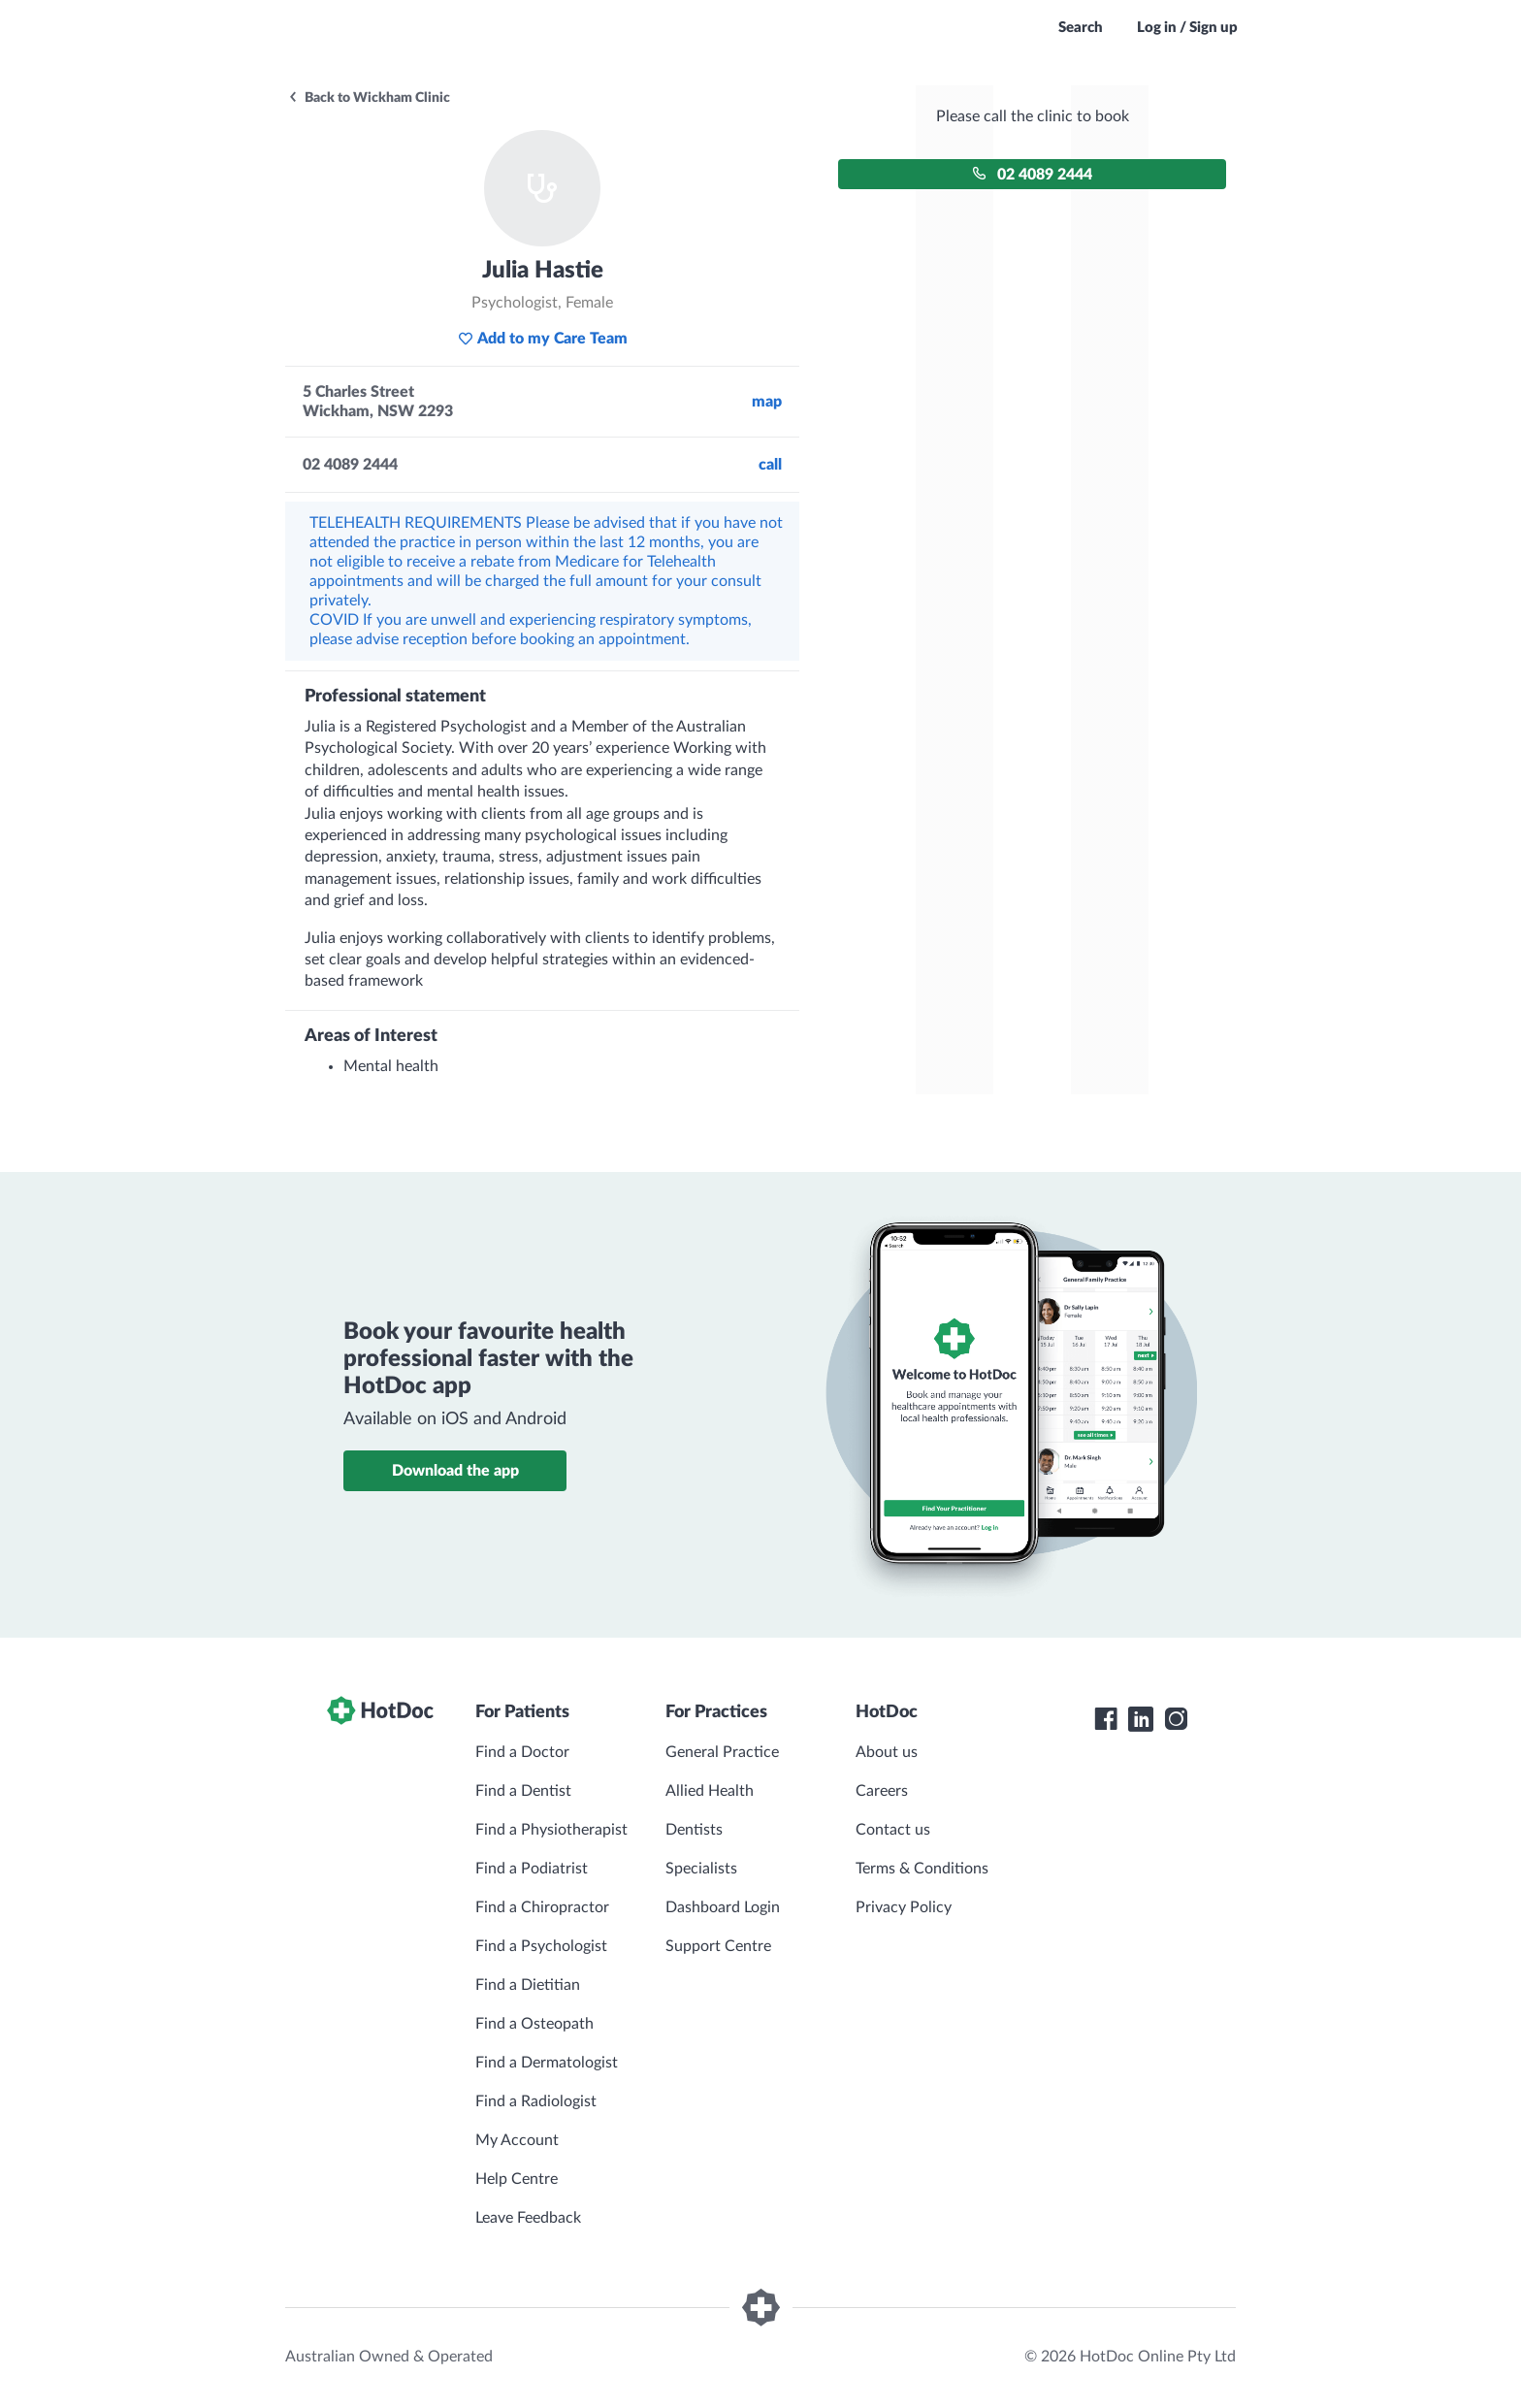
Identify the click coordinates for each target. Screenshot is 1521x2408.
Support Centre (718, 1946)
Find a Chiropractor (542, 1907)
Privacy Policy (904, 1907)
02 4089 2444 (1032, 174)
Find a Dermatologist (546, 2062)
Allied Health (709, 1791)
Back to (368, 98)
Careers (882, 1791)
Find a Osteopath (534, 2024)
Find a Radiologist (536, 2101)
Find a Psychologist (541, 1946)
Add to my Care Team (543, 338)
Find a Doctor (522, 1752)
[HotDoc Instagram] (1175, 1719)
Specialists (701, 1868)
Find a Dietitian (527, 1985)
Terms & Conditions (922, 1868)
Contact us (893, 1830)
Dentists (694, 1830)
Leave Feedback (528, 2218)
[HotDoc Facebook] (1105, 1719)
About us (887, 1752)
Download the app (455, 1471)
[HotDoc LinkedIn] (1140, 1719)
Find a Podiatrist (531, 1868)
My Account (517, 2140)
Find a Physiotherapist (551, 1830)
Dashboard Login (722, 1907)
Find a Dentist (523, 1791)
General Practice (722, 1752)
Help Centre (516, 2179)
